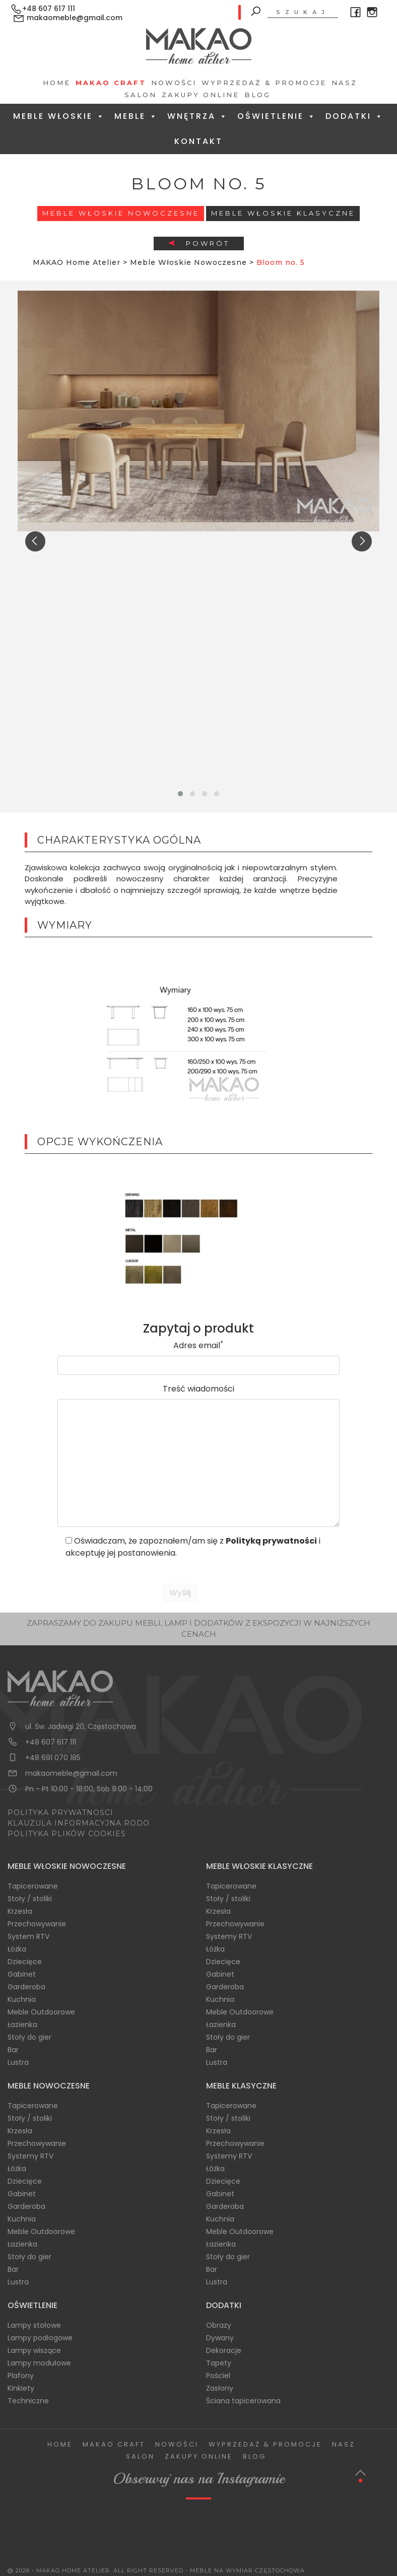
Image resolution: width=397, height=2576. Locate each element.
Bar (13, 2050)
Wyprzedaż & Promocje (264, 83)
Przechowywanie (37, 1924)
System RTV (28, 1936)
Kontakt (198, 141)
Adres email (198, 1345)
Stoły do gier (29, 2037)
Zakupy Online (200, 95)
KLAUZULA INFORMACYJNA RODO (79, 1823)
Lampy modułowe (39, 2363)
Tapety (218, 2363)
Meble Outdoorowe (41, 2012)
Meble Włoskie (59, 116)
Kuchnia (22, 1999)
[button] (180, 794)
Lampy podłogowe (40, 2338)
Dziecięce (25, 1962)
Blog (257, 95)
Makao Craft (111, 83)
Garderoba (26, 1987)
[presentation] (35, 541)
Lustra (18, 2062)
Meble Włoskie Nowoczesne (121, 213)
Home (57, 83)
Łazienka (22, 2025)
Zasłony (219, 2388)
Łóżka (17, 1949)
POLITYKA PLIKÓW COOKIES (67, 1833)
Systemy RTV (229, 1936)
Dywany (220, 2338)
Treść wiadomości (198, 1389)
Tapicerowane (33, 1886)
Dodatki (354, 116)
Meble (136, 116)
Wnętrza (197, 116)
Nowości (173, 83)
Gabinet (22, 1974)
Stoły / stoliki (30, 1899)
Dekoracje (223, 2350)
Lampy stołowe (34, 2325)
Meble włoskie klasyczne (283, 213)
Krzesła (20, 1911)
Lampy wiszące (34, 2350)
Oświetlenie (276, 116)
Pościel (218, 2376)
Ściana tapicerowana (243, 2401)
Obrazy (218, 2325)
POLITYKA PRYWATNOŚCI (60, 1812)
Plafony (21, 2376)
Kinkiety (21, 2388)
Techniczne (28, 2401)
